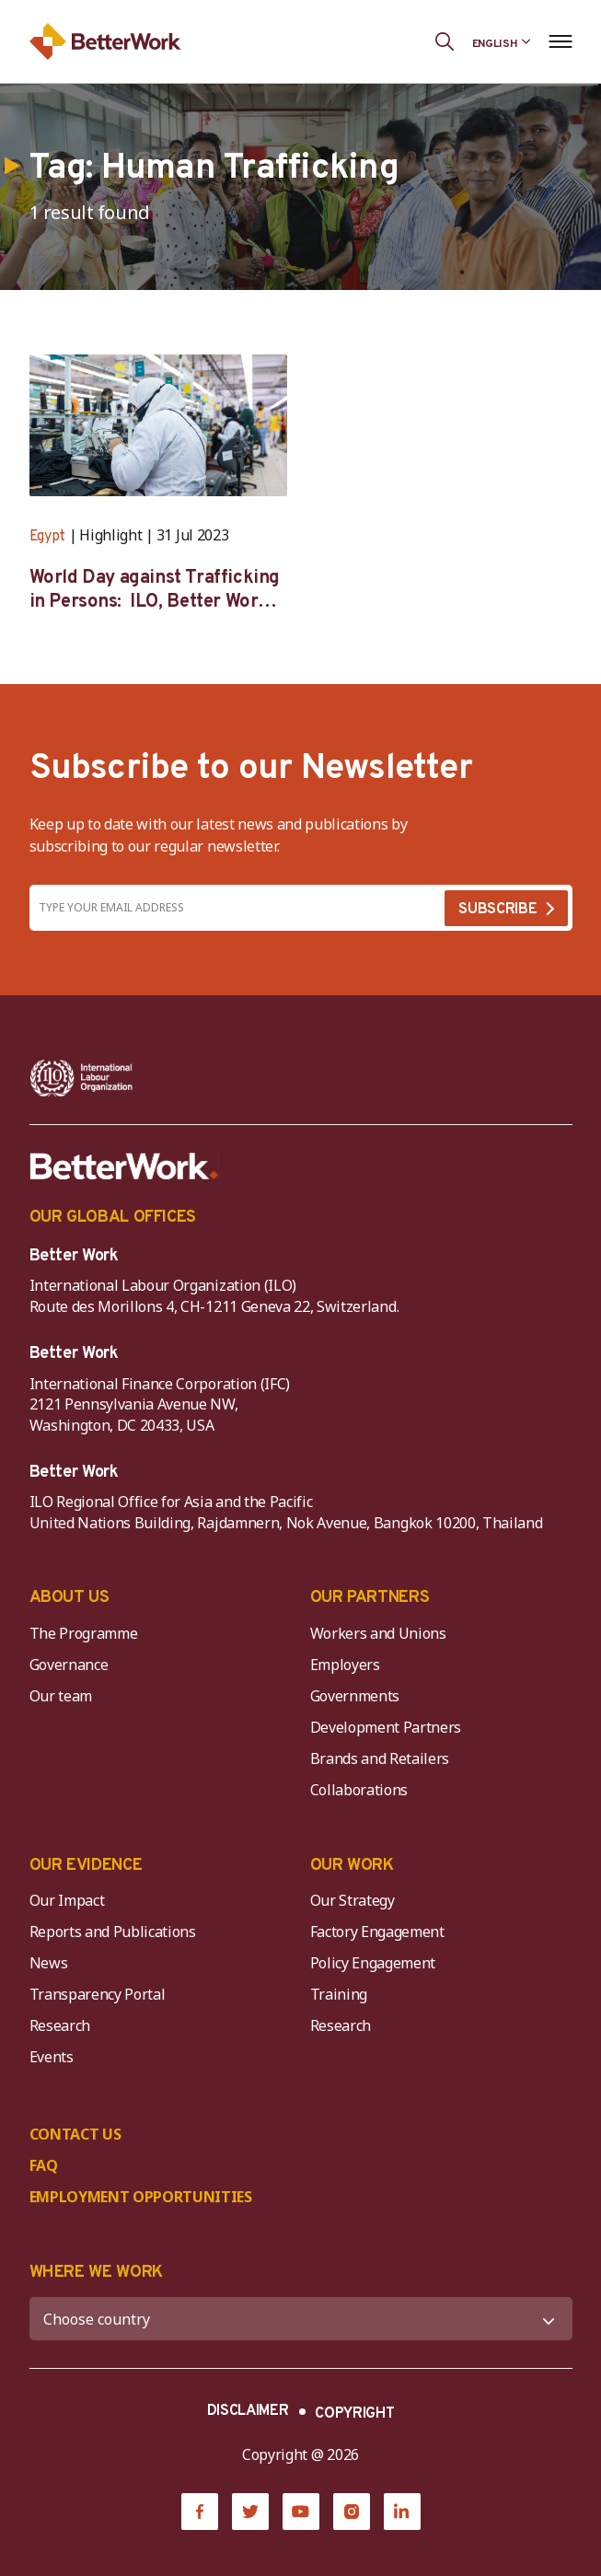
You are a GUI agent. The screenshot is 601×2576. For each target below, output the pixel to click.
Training (338, 1994)
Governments (354, 1696)
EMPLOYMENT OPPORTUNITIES (140, 2197)
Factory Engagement (377, 1931)
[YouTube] (301, 2511)
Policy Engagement (376, 1963)
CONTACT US (75, 2134)
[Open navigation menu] (560, 41)
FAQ (43, 2165)
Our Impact (67, 1900)
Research (59, 2025)
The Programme (83, 1633)
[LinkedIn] (402, 2511)
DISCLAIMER (248, 2411)
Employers (345, 1664)
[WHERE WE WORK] (300, 2318)
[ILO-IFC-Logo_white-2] (81, 1078)
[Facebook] (199, 2511)
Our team (60, 1696)
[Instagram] (351, 2511)
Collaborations (359, 1790)
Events (51, 2057)
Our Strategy (352, 1900)
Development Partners (386, 1727)
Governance (69, 1664)
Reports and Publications (112, 1931)
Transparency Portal (97, 1994)
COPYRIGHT (354, 2414)
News (48, 1963)
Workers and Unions (378, 1633)
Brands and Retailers (380, 1758)
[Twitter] (250, 2511)
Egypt (47, 537)
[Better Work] (124, 1166)
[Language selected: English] (501, 41)
